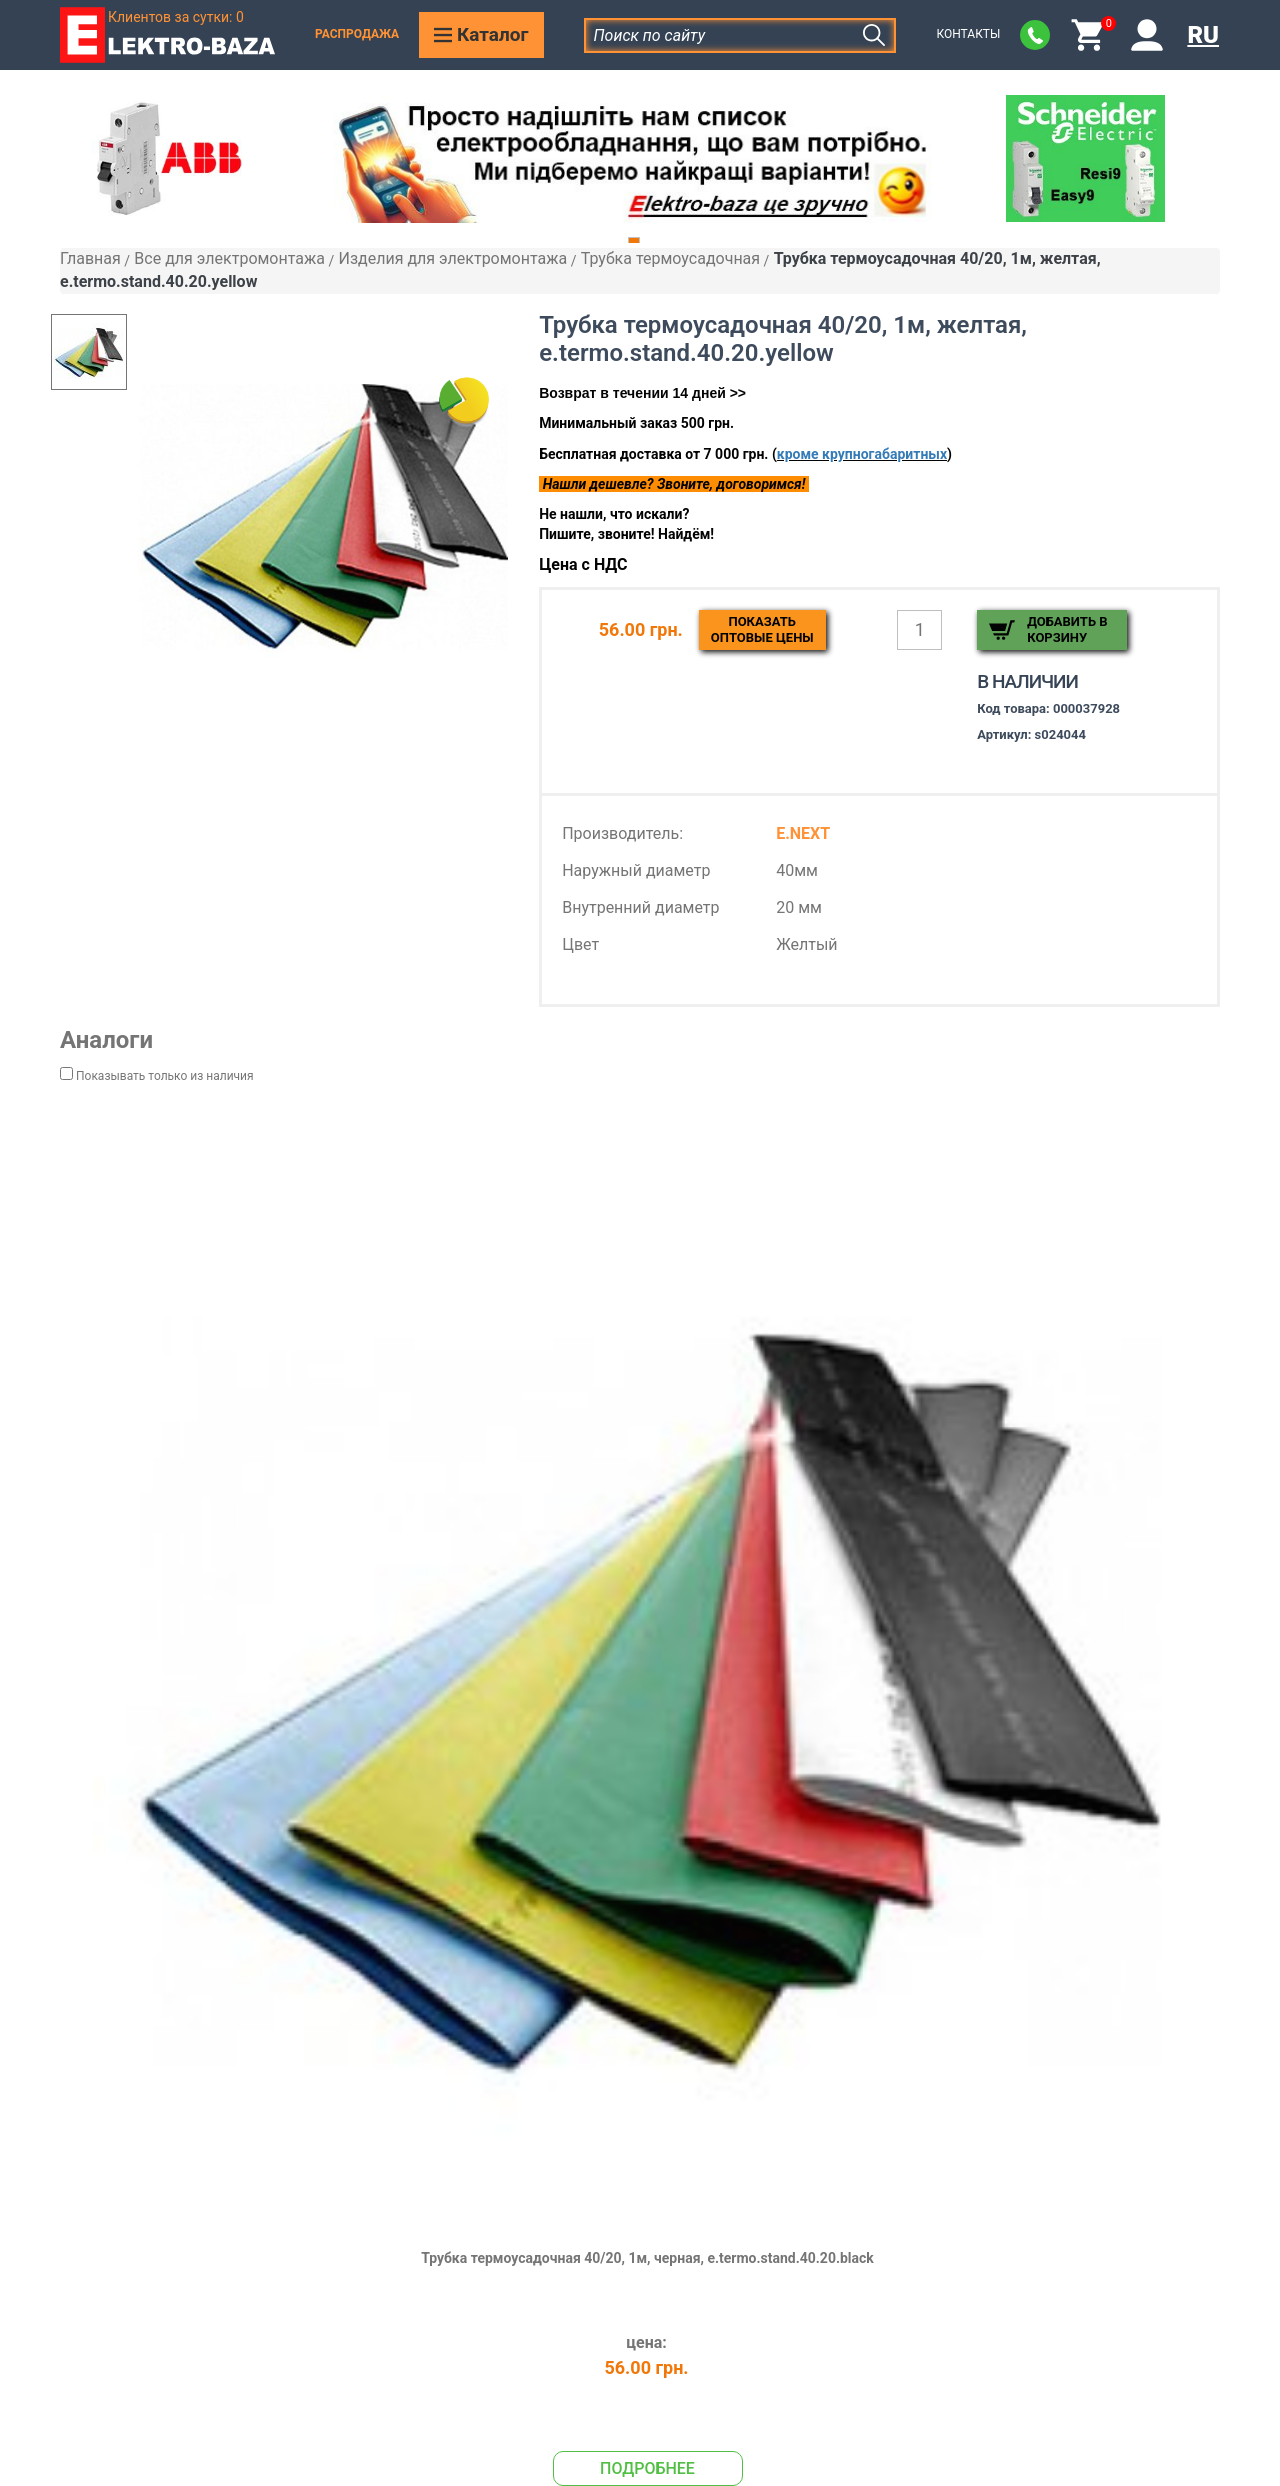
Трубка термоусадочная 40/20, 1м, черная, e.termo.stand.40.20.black (647, 2258)
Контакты (968, 34)
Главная (90, 258)
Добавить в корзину (1067, 629)
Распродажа (357, 34)
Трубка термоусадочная (670, 258)
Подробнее (647, 2468)
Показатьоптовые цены (762, 629)
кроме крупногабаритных (862, 454)
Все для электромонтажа (229, 258)
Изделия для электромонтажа (452, 258)
